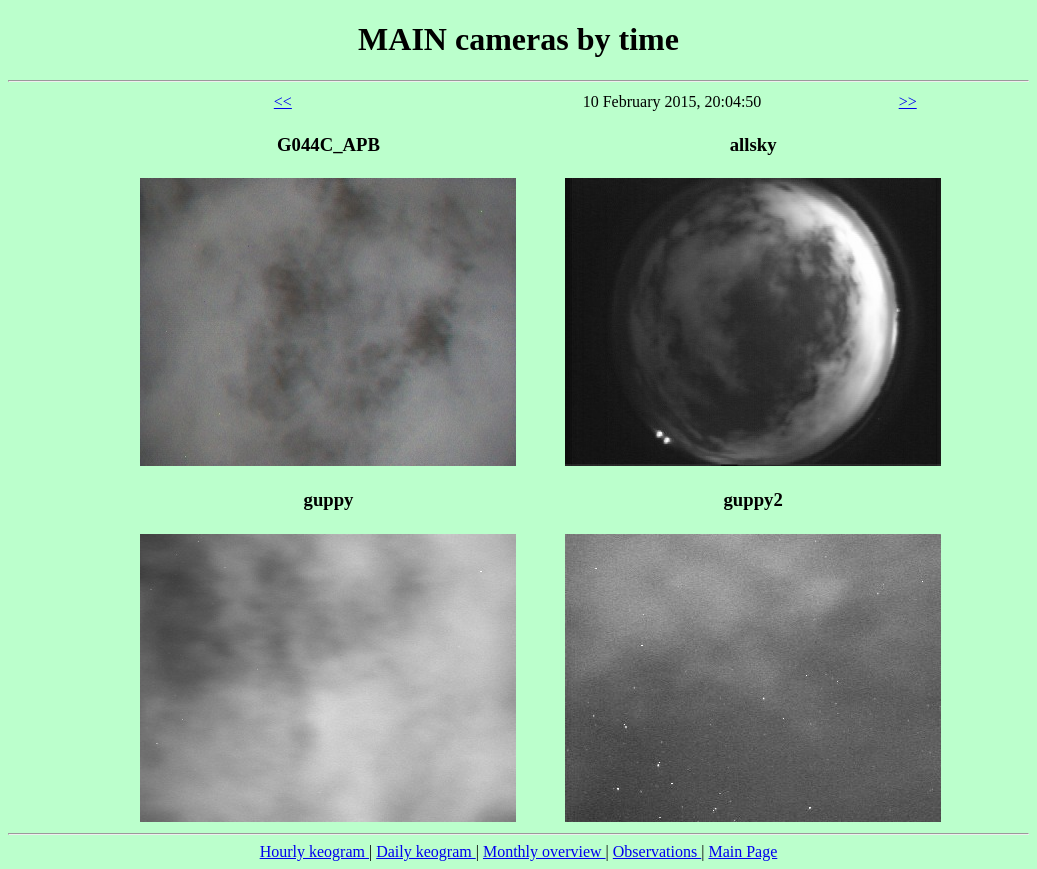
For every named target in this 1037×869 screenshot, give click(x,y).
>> (908, 101)
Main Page (742, 851)
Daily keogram (426, 851)
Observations (657, 851)
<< (283, 101)
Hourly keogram (314, 851)
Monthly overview (544, 851)
